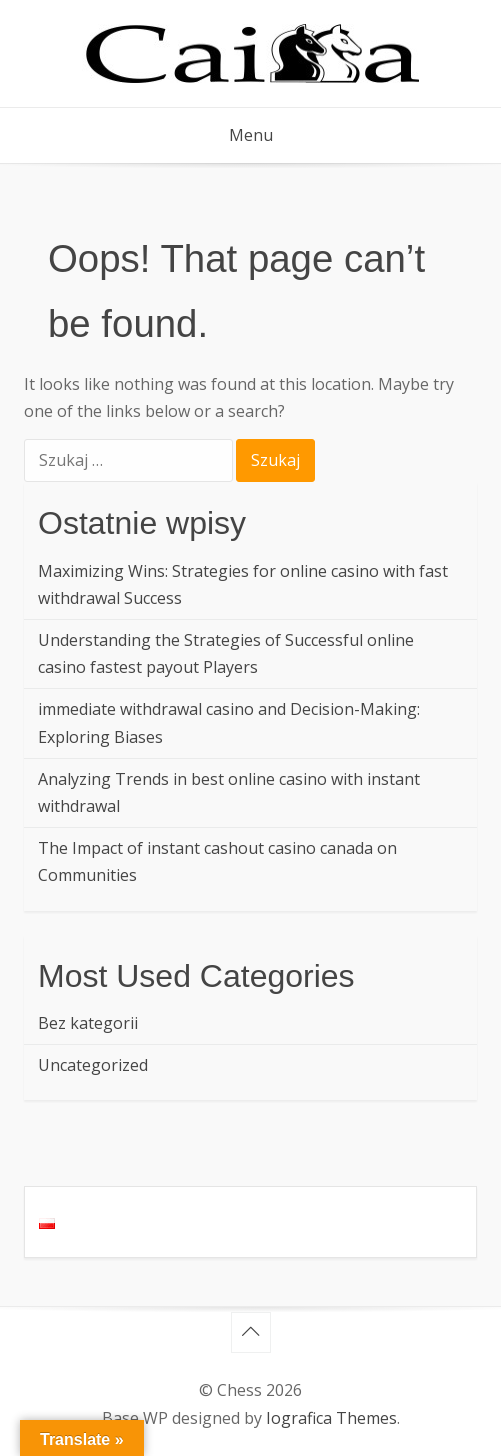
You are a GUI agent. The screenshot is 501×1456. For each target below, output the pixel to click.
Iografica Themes (331, 1418)
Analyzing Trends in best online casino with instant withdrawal (229, 792)
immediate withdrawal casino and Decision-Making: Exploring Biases (229, 722)
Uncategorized (93, 1065)
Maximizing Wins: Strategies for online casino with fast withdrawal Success (243, 584)
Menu (251, 135)
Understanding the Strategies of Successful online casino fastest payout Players (226, 653)
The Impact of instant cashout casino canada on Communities (217, 861)
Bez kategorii (88, 1023)
